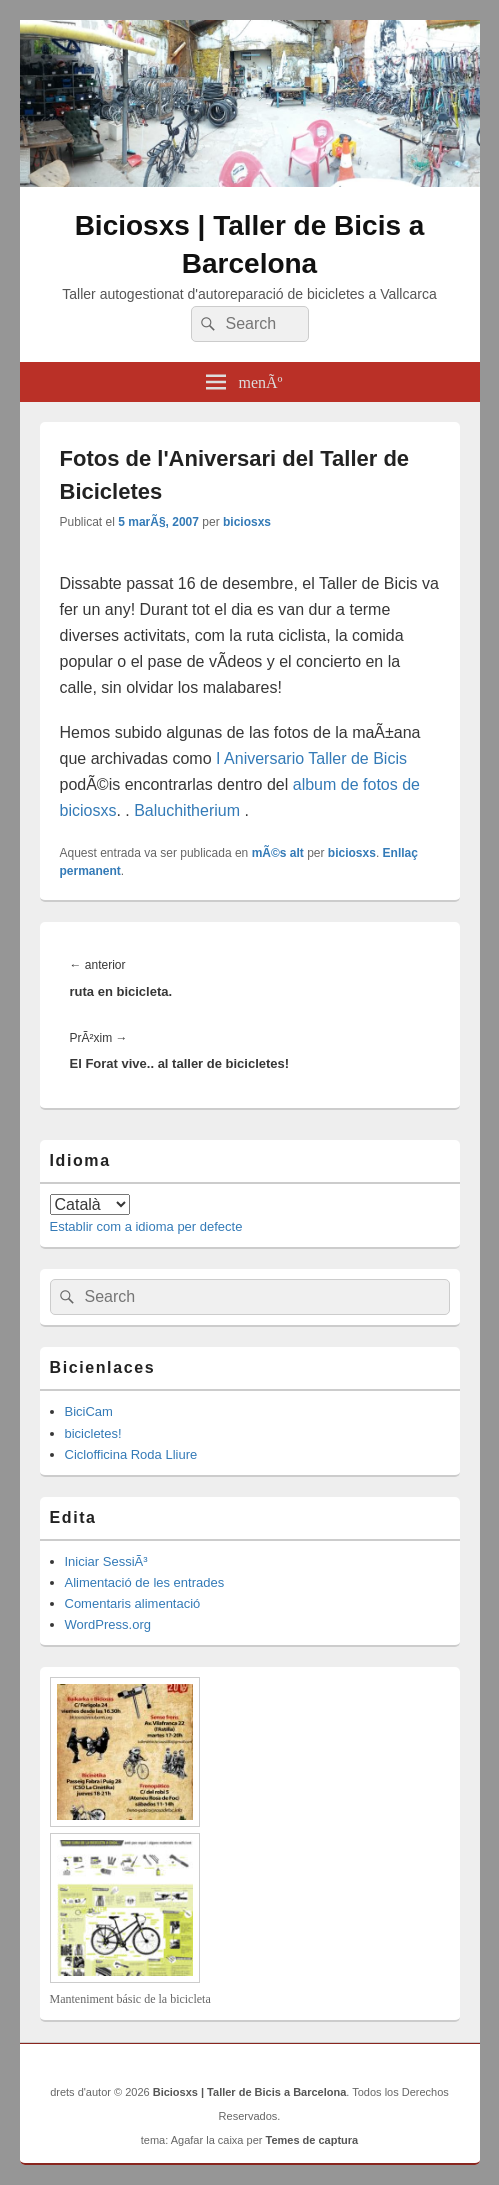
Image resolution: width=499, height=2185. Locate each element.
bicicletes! (93, 1433)
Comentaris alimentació (133, 1603)
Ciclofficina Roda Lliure (131, 1454)
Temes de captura (312, 2140)
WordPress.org (108, 1624)
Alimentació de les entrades (145, 1582)
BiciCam (89, 1411)
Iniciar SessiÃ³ (106, 1561)
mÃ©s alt (278, 853)
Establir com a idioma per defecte (146, 1226)
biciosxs (247, 522)
